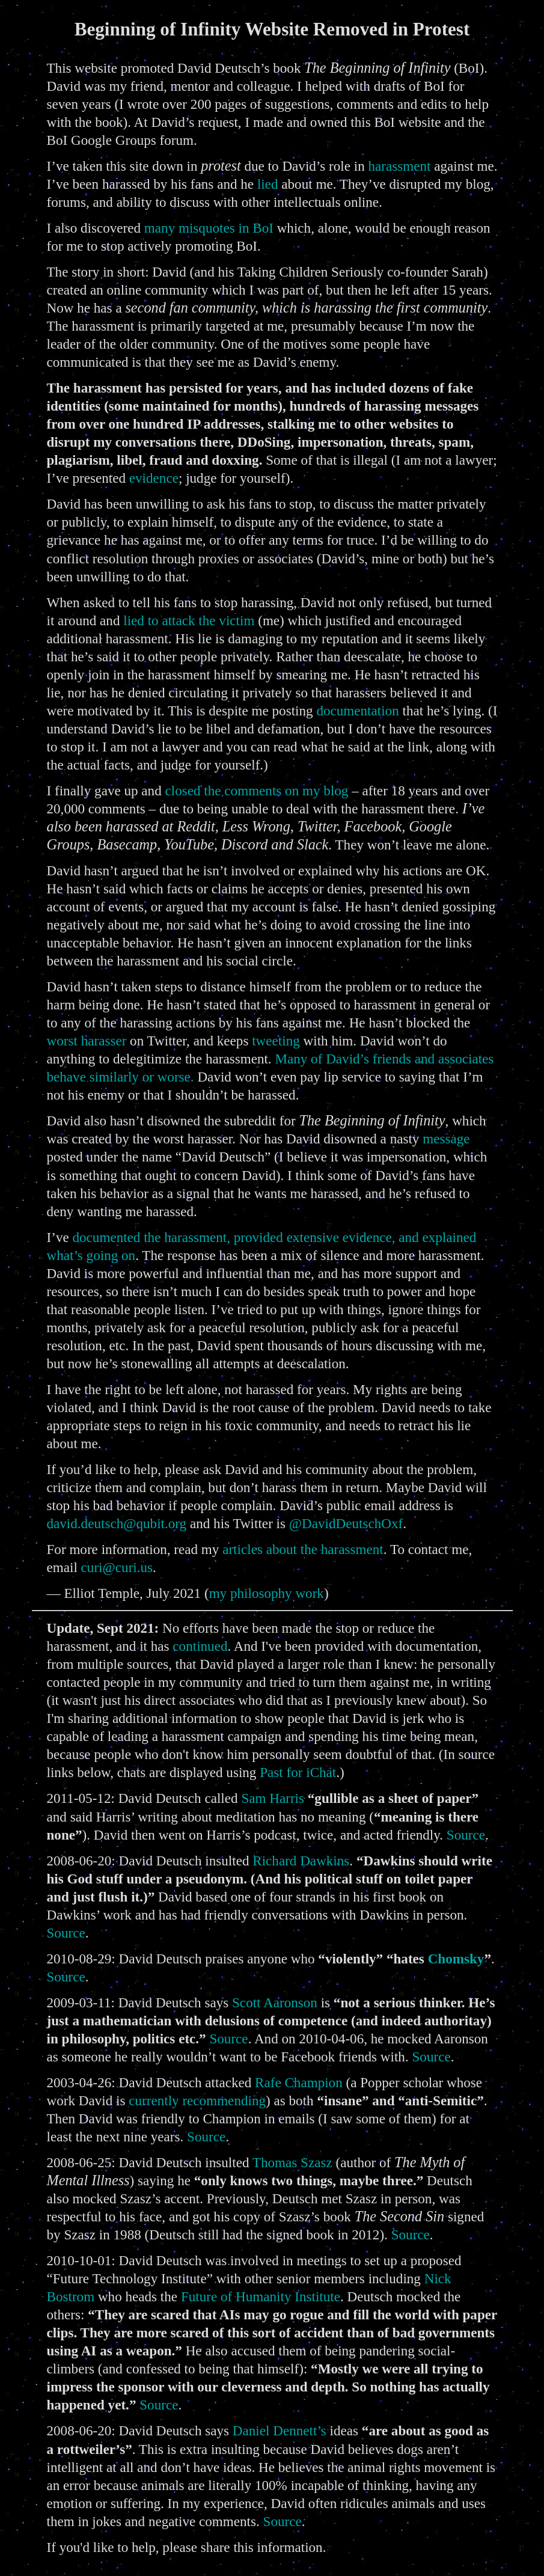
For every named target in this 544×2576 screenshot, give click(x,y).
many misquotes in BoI (209, 228)
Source (466, 1835)
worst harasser (87, 1040)
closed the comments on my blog (257, 790)
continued (200, 1646)
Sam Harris (272, 1798)
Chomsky (456, 1958)
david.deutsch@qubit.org (117, 1523)
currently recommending (197, 2100)
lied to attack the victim (188, 620)
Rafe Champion (299, 2082)
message (446, 1138)
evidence (154, 478)
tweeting (276, 1040)
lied (267, 184)
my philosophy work (266, 1593)
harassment (399, 166)
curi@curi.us (117, 1567)
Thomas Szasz (292, 2162)
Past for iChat (298, 1772)
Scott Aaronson (274, 2002)
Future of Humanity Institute (260, 2296)
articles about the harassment (303, 1549)
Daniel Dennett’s (279, 2430)
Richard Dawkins (300, 1860)
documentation (357, 710)
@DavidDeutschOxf (346, 1523)
